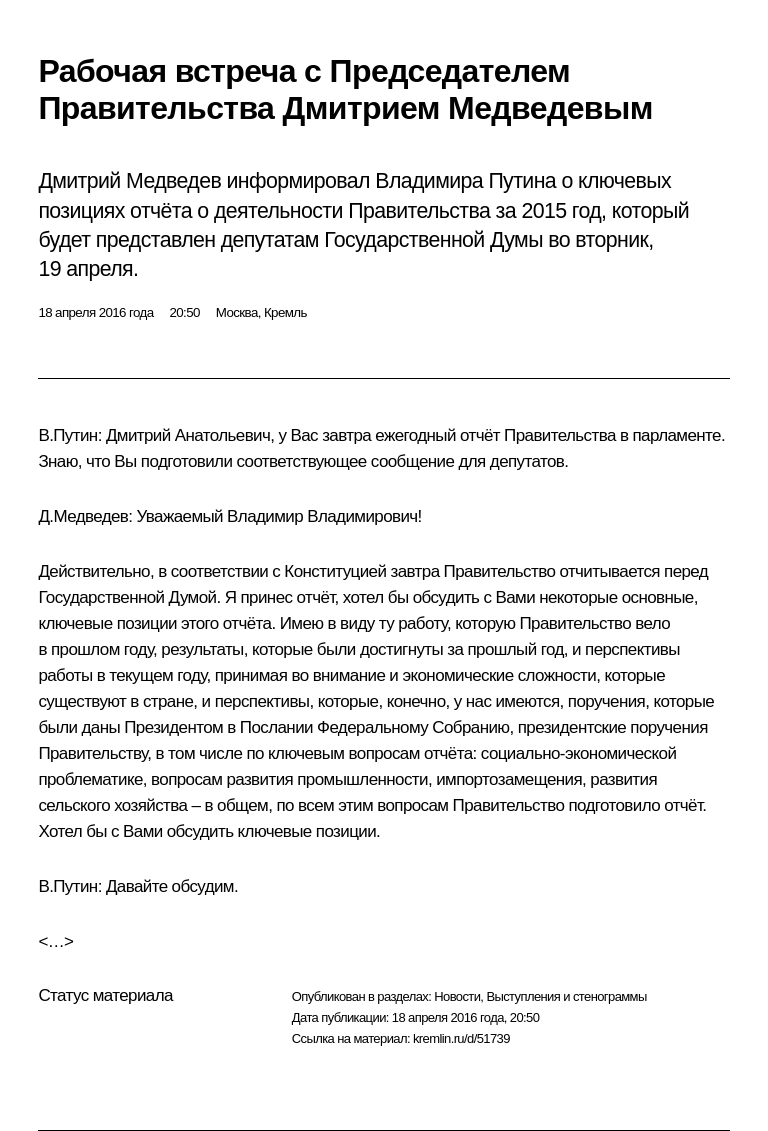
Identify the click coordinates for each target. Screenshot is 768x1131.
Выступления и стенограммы (566, 996)
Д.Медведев (83, 516)
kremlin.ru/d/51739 (461, 1038)
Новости (457, 996)
